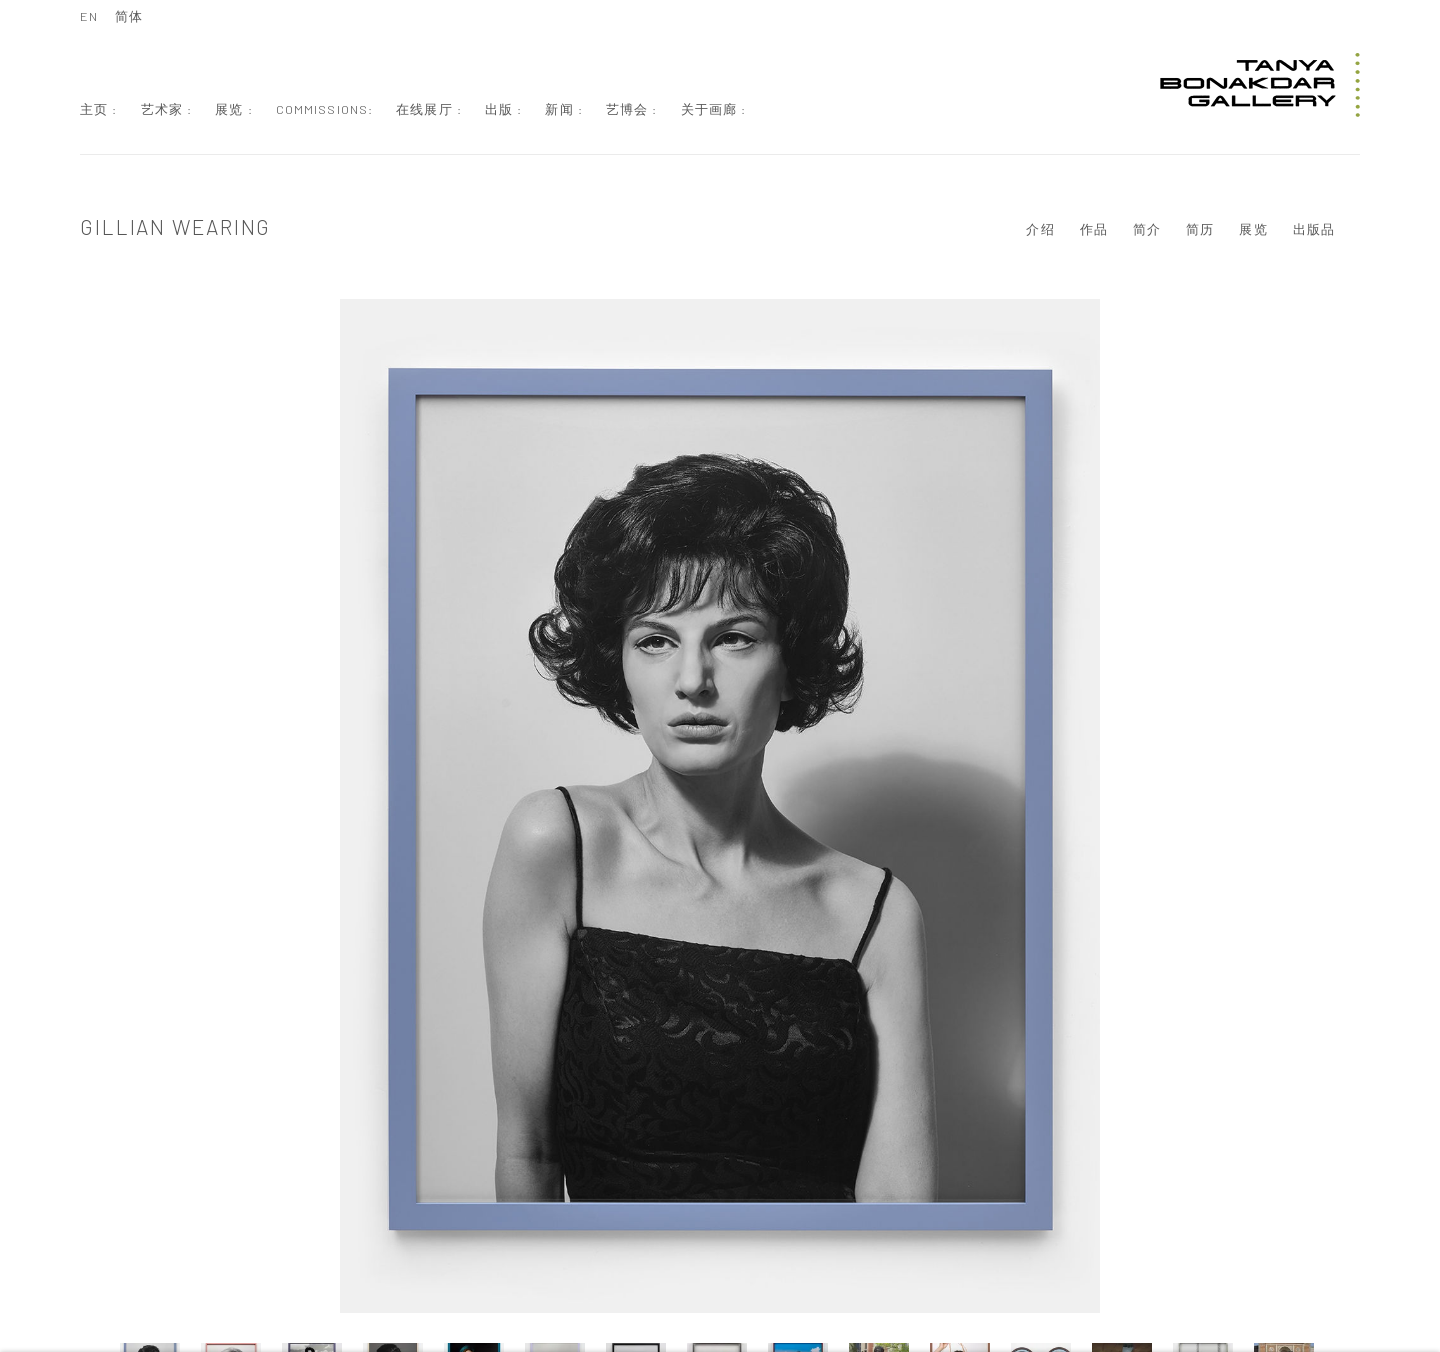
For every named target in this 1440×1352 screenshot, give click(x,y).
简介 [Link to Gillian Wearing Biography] (1147, 229)
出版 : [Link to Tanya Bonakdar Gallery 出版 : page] (504, 109)
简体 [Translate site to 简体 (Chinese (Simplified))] (129, 16)
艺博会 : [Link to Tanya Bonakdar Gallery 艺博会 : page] (632, 109)
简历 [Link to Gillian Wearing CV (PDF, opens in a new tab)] (1200, 229)
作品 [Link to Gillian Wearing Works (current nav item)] (1094, 229)
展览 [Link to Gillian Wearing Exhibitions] (1253, 229)
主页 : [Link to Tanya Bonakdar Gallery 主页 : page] (99, 109)
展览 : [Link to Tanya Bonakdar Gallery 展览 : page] (234, 109)
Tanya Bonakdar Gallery (1260, 85)
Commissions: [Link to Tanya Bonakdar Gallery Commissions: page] (325, 109)
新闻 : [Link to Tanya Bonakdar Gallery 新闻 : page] (564, 109)
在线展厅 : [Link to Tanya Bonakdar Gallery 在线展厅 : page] (429, 109)
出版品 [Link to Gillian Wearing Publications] (1314, 229)
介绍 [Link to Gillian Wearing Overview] (1040, 229)
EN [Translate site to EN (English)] (89, 16)
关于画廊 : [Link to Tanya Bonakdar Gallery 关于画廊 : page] (714, 109)
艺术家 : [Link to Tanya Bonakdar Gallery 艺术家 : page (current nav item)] (167, 109)
